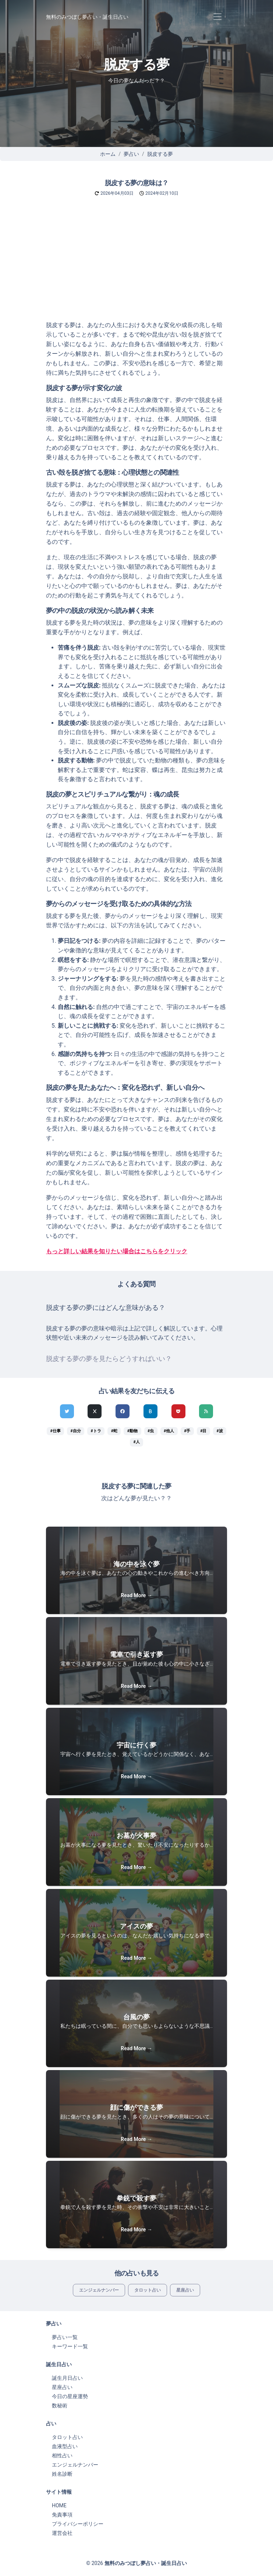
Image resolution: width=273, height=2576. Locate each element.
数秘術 (59, 2405)
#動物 (132, 1431)
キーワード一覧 (70, 2346)
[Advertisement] (136, 265)
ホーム (108, 154)
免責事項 (62, 2515)
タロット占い (147, 2290)
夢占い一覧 (65, 2337)
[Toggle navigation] (217, 17)
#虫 (151, 1431)
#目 (203, 1431)
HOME (59, 2505)
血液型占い (65, 2446)
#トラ (96, 1431)
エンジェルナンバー (99, 2290)
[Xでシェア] (95, 1411)
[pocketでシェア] (178, 1411)
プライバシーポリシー (77, 2524)
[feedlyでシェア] (206, 1411)
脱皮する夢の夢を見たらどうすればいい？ (109, 1358)
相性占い (62, 2455)
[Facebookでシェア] (123, 1411)
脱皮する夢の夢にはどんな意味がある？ (105, 1307)
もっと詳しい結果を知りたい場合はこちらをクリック (116, 1251)
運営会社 (62, 2533)
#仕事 (55, 1431)
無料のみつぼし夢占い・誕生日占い (87, 17)
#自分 (76, 1431)
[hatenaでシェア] (150, 1411)
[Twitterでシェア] (67, 1411)
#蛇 (114, 1431)
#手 (187, 1431)
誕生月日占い (67, 2378)
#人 (136, 1442)
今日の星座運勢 (70, 2396)
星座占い (185, 2290)
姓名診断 (62, 2474)
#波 (219, 1431)
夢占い (131, 154)
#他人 (169, 1431)
